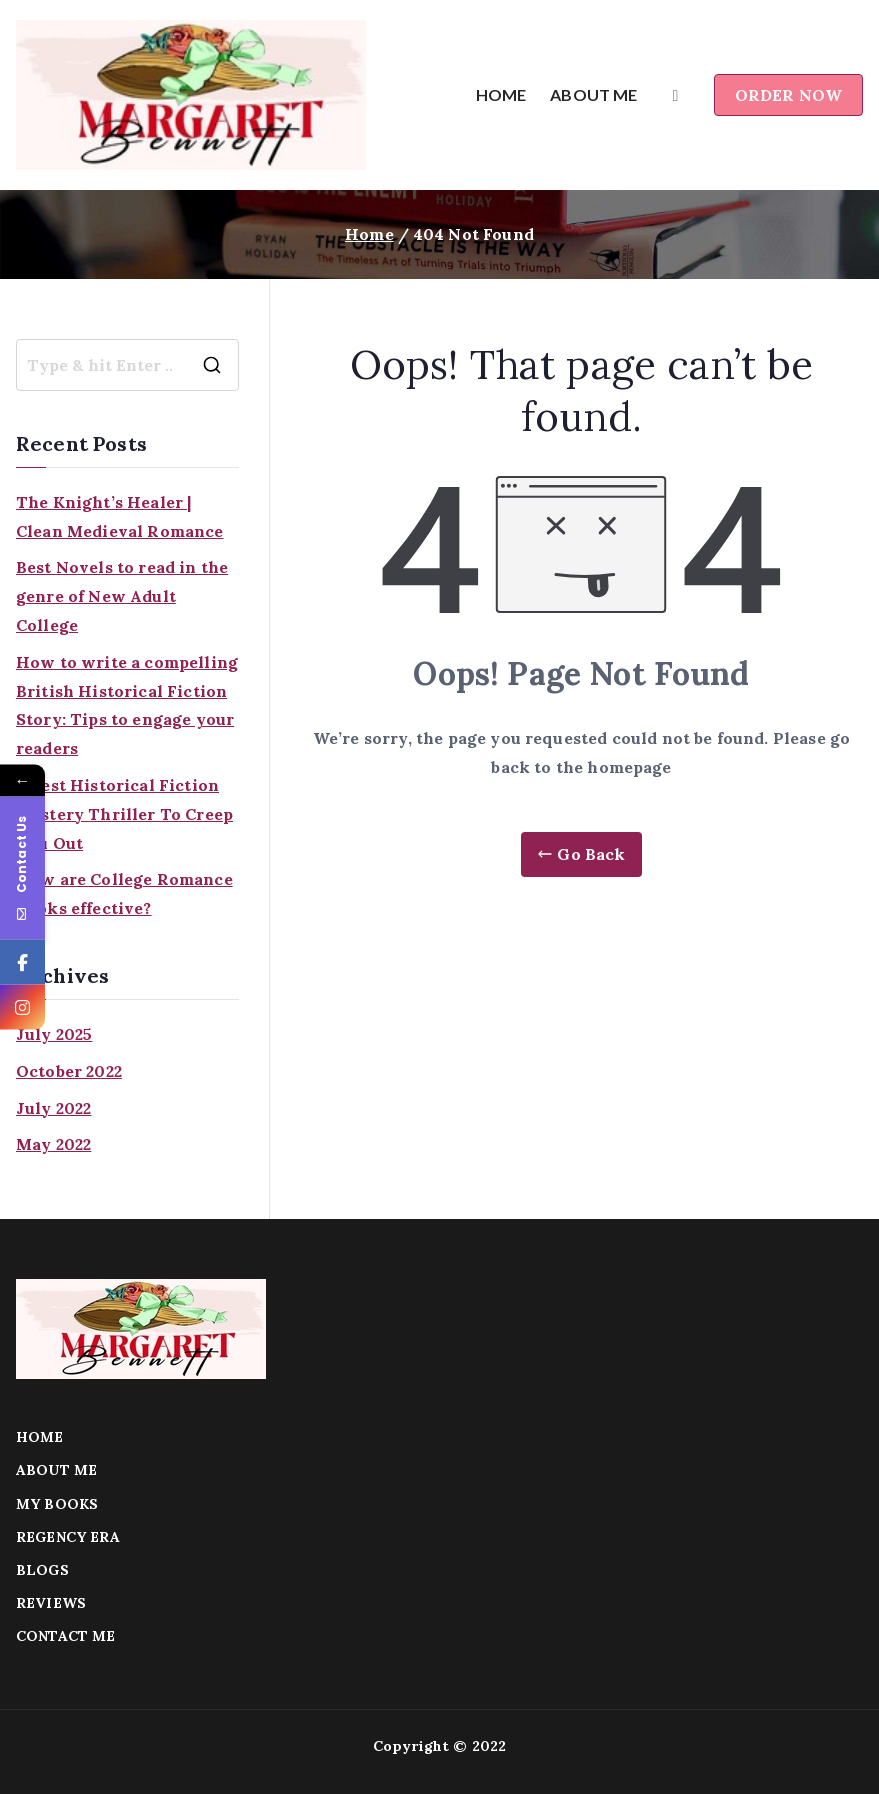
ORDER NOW (788, 95)
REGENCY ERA (68, 1537)
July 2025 (54, 1034)
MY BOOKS (57, 1504)
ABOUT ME (593, 94)
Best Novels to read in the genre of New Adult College (122, 596)
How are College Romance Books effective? (124, 893)
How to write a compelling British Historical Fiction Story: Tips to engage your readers (127, 705)
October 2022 (69, 1071)
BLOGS (42, 1570)
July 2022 (53, 1108)
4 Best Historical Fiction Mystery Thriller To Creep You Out (124, 814)
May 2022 (53, 1144)
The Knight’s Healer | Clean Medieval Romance (120, 516)
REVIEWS (51, 1603)
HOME (501, 94)
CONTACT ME (66, 1636)
